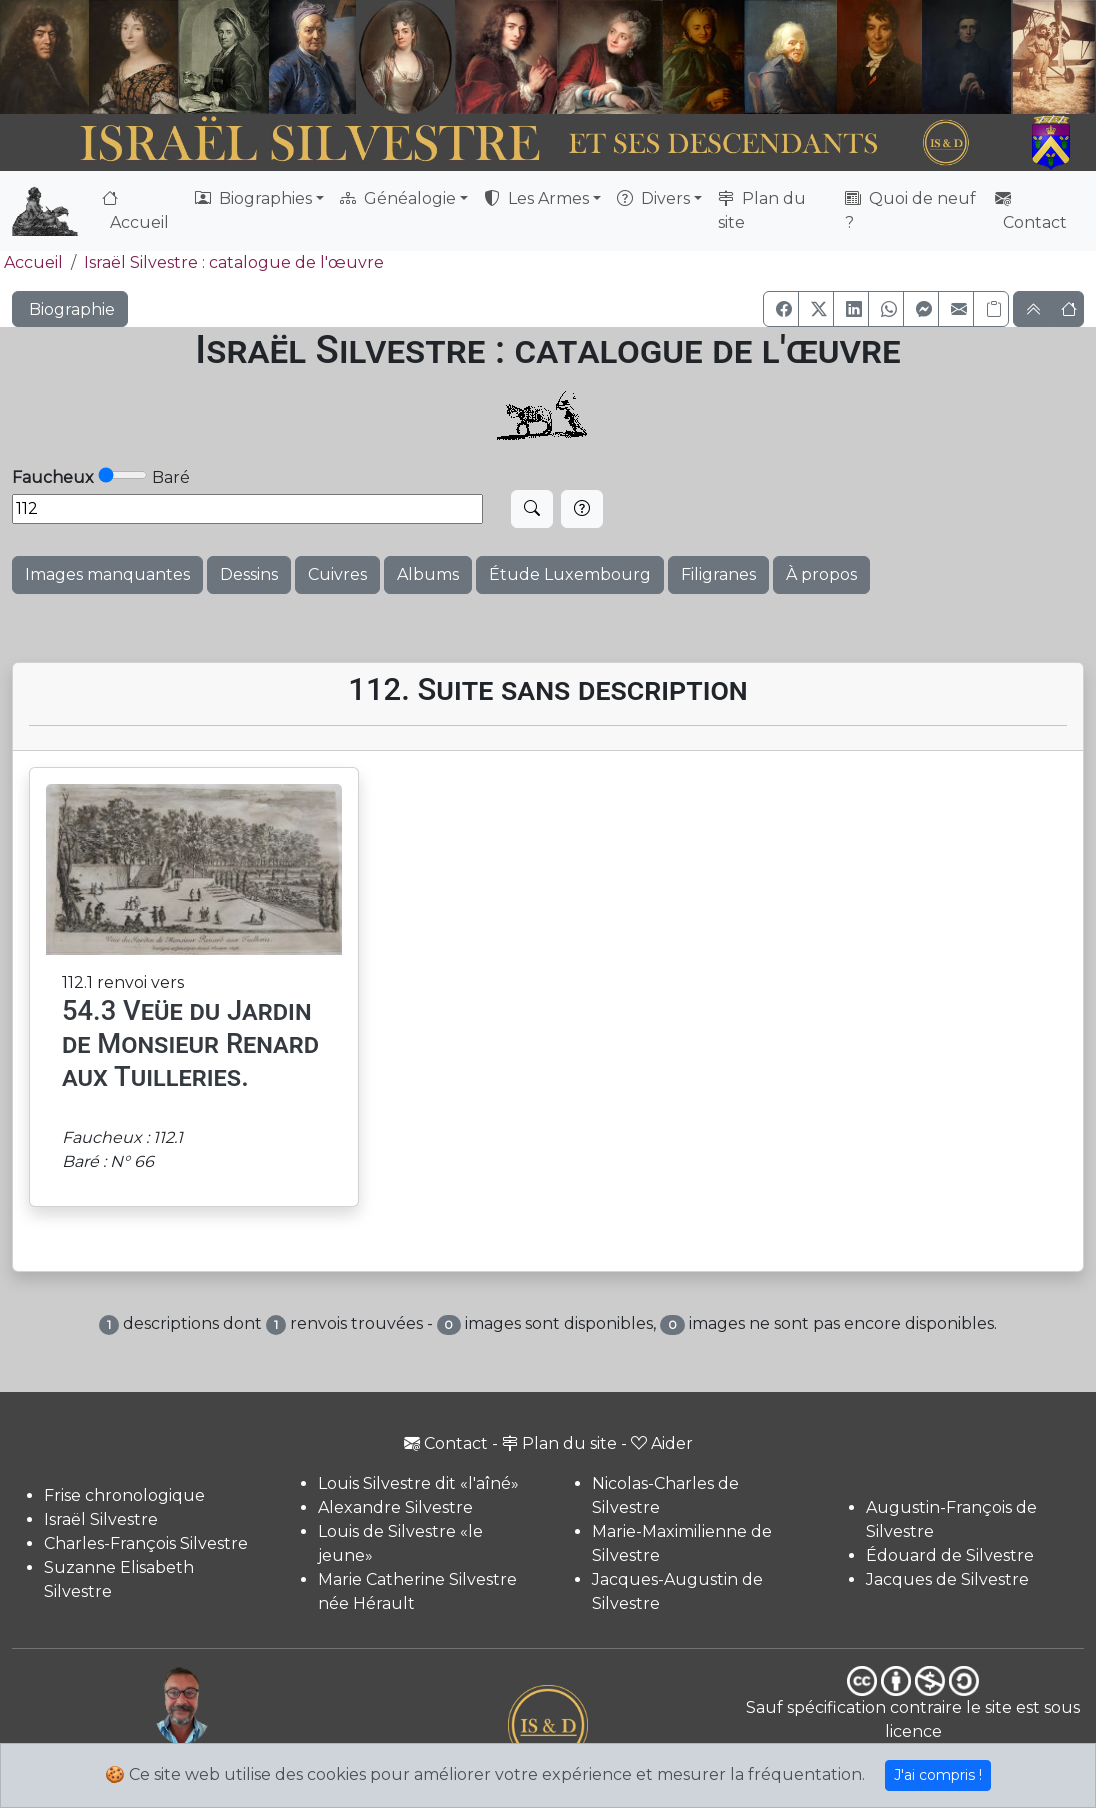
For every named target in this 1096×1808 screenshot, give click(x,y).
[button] (781, 309)
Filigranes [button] (718, 574)
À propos (821, 574)
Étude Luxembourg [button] (570, 574)
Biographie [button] (70, 309)
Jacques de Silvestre (947, 1579)
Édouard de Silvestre (950, 1555)
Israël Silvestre (101, 1519)
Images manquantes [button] (107, 574)
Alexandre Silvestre (395, 1507)
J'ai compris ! (938, 1775)
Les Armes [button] (536, 198)
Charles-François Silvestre (146, 1543)
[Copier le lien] (991, 309)
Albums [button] (428, 574)
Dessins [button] (249, 574)
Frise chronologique (124, 1495)
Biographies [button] (253, 198)
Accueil (135, 210)
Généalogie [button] (398, 198)
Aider (662, 1443)
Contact (1031, 210)
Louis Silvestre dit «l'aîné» (418, 1483)
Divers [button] (653, 198)
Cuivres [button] (337, 574)
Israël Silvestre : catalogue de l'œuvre (234, 262)
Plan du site (762, 210)
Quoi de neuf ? (910, 210)
